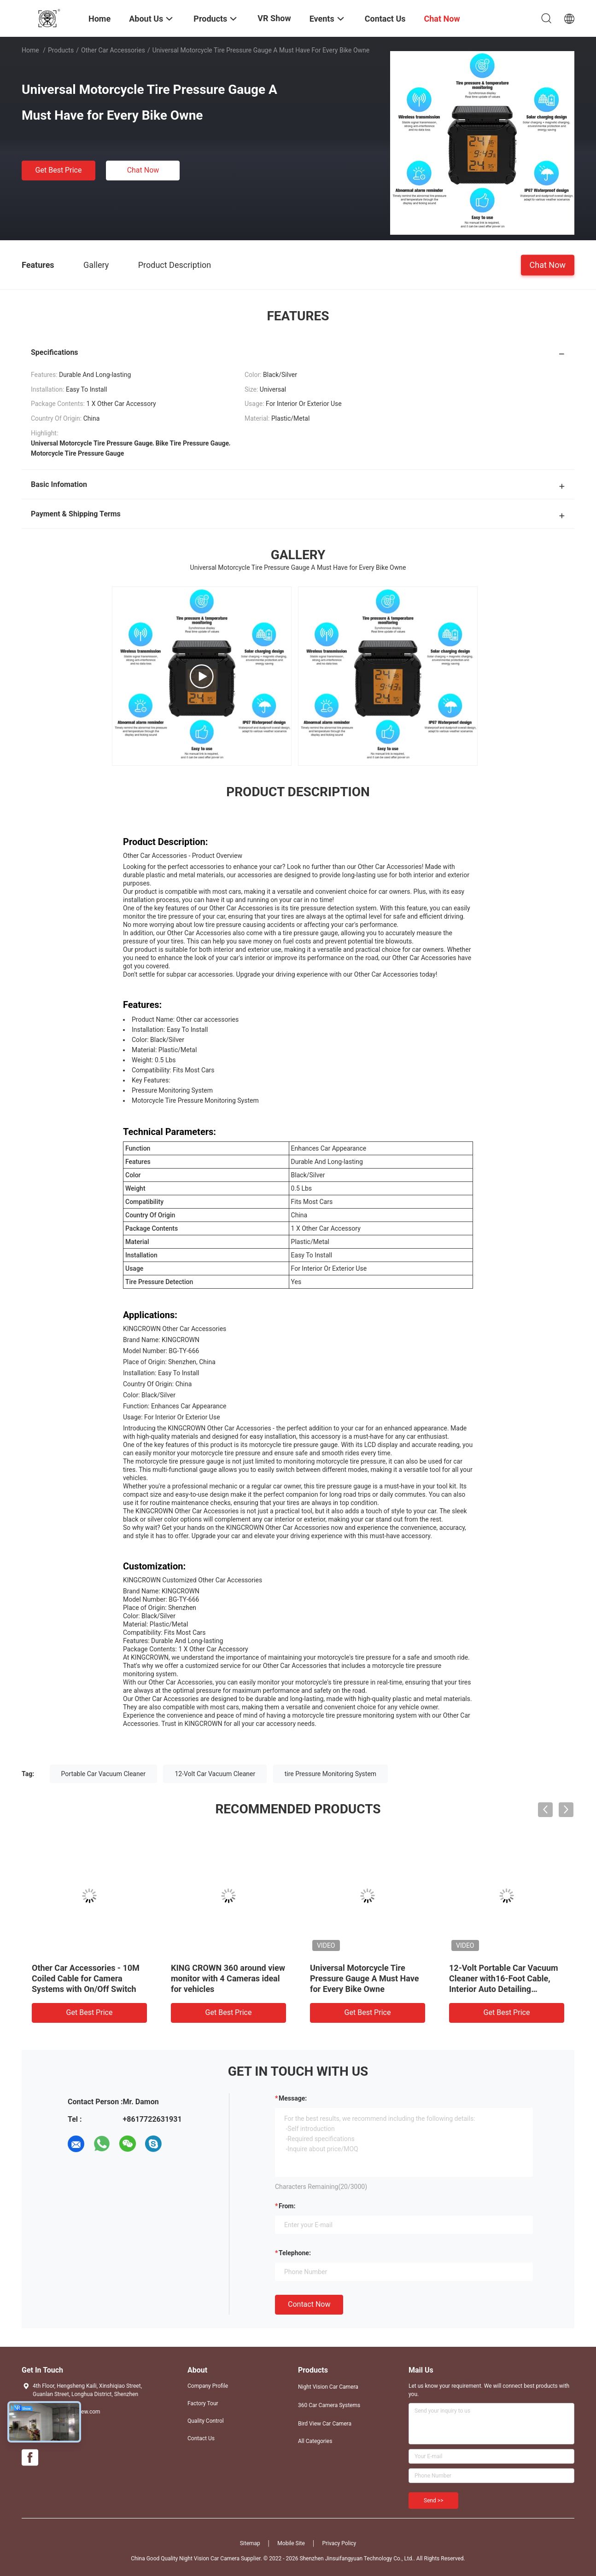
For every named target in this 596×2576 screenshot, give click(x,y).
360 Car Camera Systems (329, 2405)
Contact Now (309, 2304)
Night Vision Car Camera (328, 2387)
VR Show (274, 18)
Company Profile (207, 2386)
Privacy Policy (339, 2543)
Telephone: (295, 2253)
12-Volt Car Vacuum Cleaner (215, 1773)
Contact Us (201, 2438)
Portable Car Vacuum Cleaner (103, 1773)
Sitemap (250, 2543)
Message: (293, 2098)
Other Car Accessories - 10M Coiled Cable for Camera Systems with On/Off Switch (86, 1978)
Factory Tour (202, 2403)
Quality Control (205, 2421)
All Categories (315, 2441)
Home (30, 50)
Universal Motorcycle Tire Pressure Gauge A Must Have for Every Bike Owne (364, 1978)
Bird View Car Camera (324, 2423)
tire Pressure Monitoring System (330, 1773)
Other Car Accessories (113, 50)
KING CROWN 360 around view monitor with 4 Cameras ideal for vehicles (228, 1978)
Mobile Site (291, 2543)
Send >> (433, 2500)
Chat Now (143, 170)
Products (61, 50)
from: (287, 2206)
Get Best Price (58, 170)
